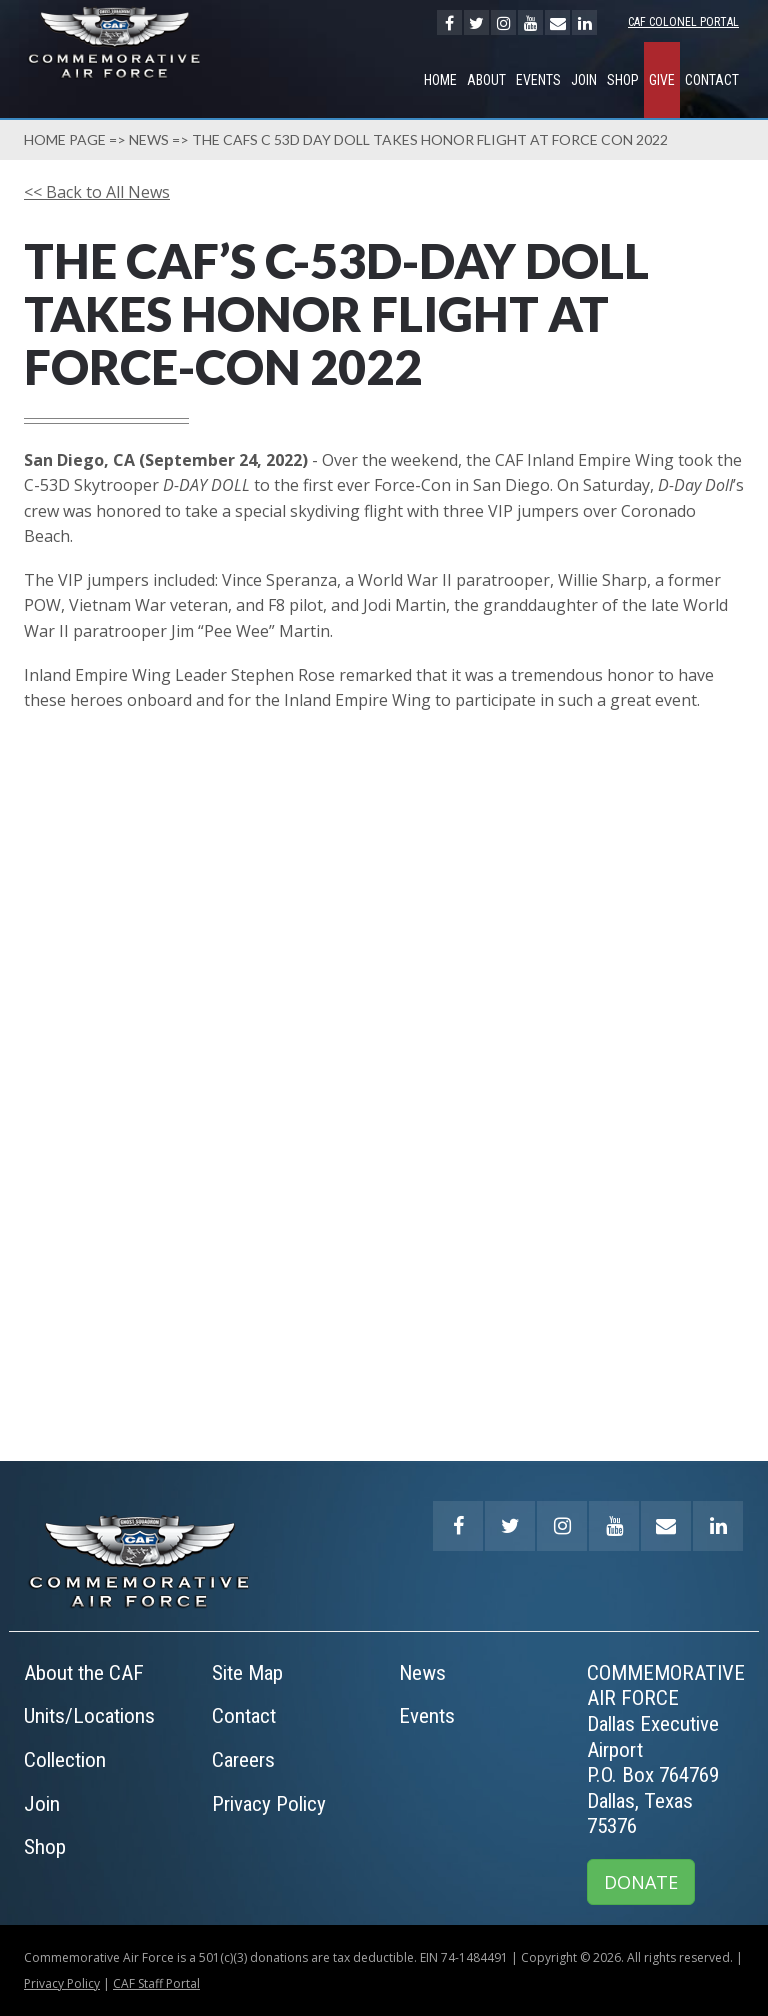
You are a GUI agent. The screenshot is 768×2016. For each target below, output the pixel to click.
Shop (623, 80)
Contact (712, 80)
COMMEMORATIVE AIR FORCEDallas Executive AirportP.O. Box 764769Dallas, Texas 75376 (666, 1750)
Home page (65, 139)
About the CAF (84, 1673)
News (149, 139)
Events (538, 80)
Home (440, 80)
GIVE (662, 80)
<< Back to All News (97, 192)
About (486, 80)
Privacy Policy (269, 1804)
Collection (65, 1760)
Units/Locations (89, 1716)
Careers (243, 1760)
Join (584, 80)
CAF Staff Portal (156, 1983)
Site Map (247, 1673)
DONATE (641, 1882)
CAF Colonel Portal (683, 22)
